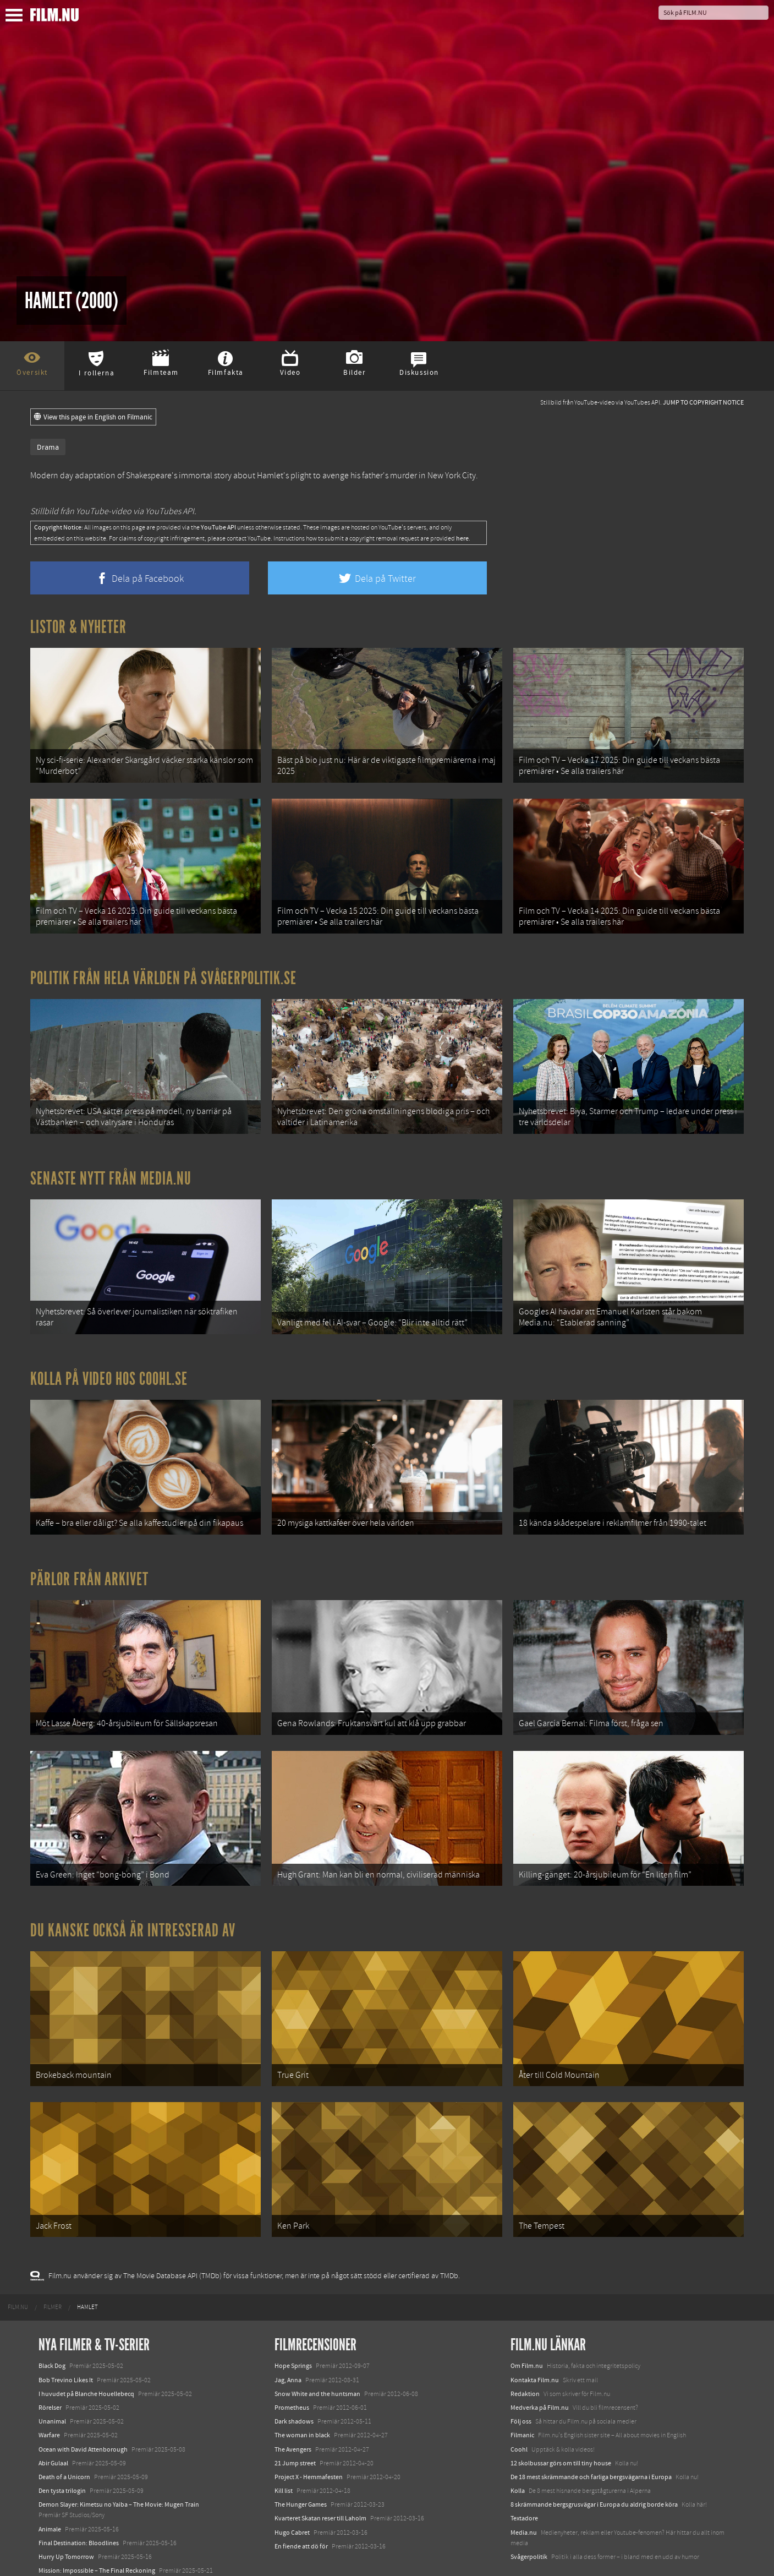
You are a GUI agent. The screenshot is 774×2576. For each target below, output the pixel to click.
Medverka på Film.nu (539, 2365)
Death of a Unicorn (64, 2434)
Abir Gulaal (53, 2421)
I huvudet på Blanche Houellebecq (86, 2351)
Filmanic (522, 2393)
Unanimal (52, 2379)
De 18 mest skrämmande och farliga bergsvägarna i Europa (591, 2434)
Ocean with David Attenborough (83, 2406)
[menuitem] (18, 2265)
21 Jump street (295, 2421)
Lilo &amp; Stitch (62, 2542)
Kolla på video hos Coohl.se (109, 1360)
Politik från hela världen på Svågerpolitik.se (163, 968)
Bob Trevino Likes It (66, 2337)
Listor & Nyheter (78, 626)
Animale (50, 2486)
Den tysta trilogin (62, 2448)
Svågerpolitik (528, 2514)
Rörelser (50, 2365)
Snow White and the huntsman (317, 2351)
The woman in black (302, 2393)
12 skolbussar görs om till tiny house (560, 2421)
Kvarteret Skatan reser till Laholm (320, 2476)
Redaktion (525, 2351)
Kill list (284, 2448)
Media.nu (523, 2489)
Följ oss (520, 2379)
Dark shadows (294, 2379)
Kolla (517, 2448)
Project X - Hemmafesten (309, 2434)
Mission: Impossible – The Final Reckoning (97, 2528)
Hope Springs (293, 2323)
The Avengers (293, 2406)
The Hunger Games (301, 2462)
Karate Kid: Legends (66, 2555)
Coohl (519, 2406)
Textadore (524, 2476)
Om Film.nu (526, 2323)
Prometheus (292, 2365)
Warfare (49, 2393)
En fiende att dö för (301, 2504)
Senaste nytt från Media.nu (110, 1164)
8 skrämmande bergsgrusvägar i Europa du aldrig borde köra (594, 2462)
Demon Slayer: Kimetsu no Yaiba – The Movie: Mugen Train (119, 2462)
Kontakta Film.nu (534, 2337)
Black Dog (52, 2323)
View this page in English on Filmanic (93, 417)
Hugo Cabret (292, 2489)
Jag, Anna (288, 2337)
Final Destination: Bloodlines (79, 2500)
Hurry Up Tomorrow (66, 2514)
